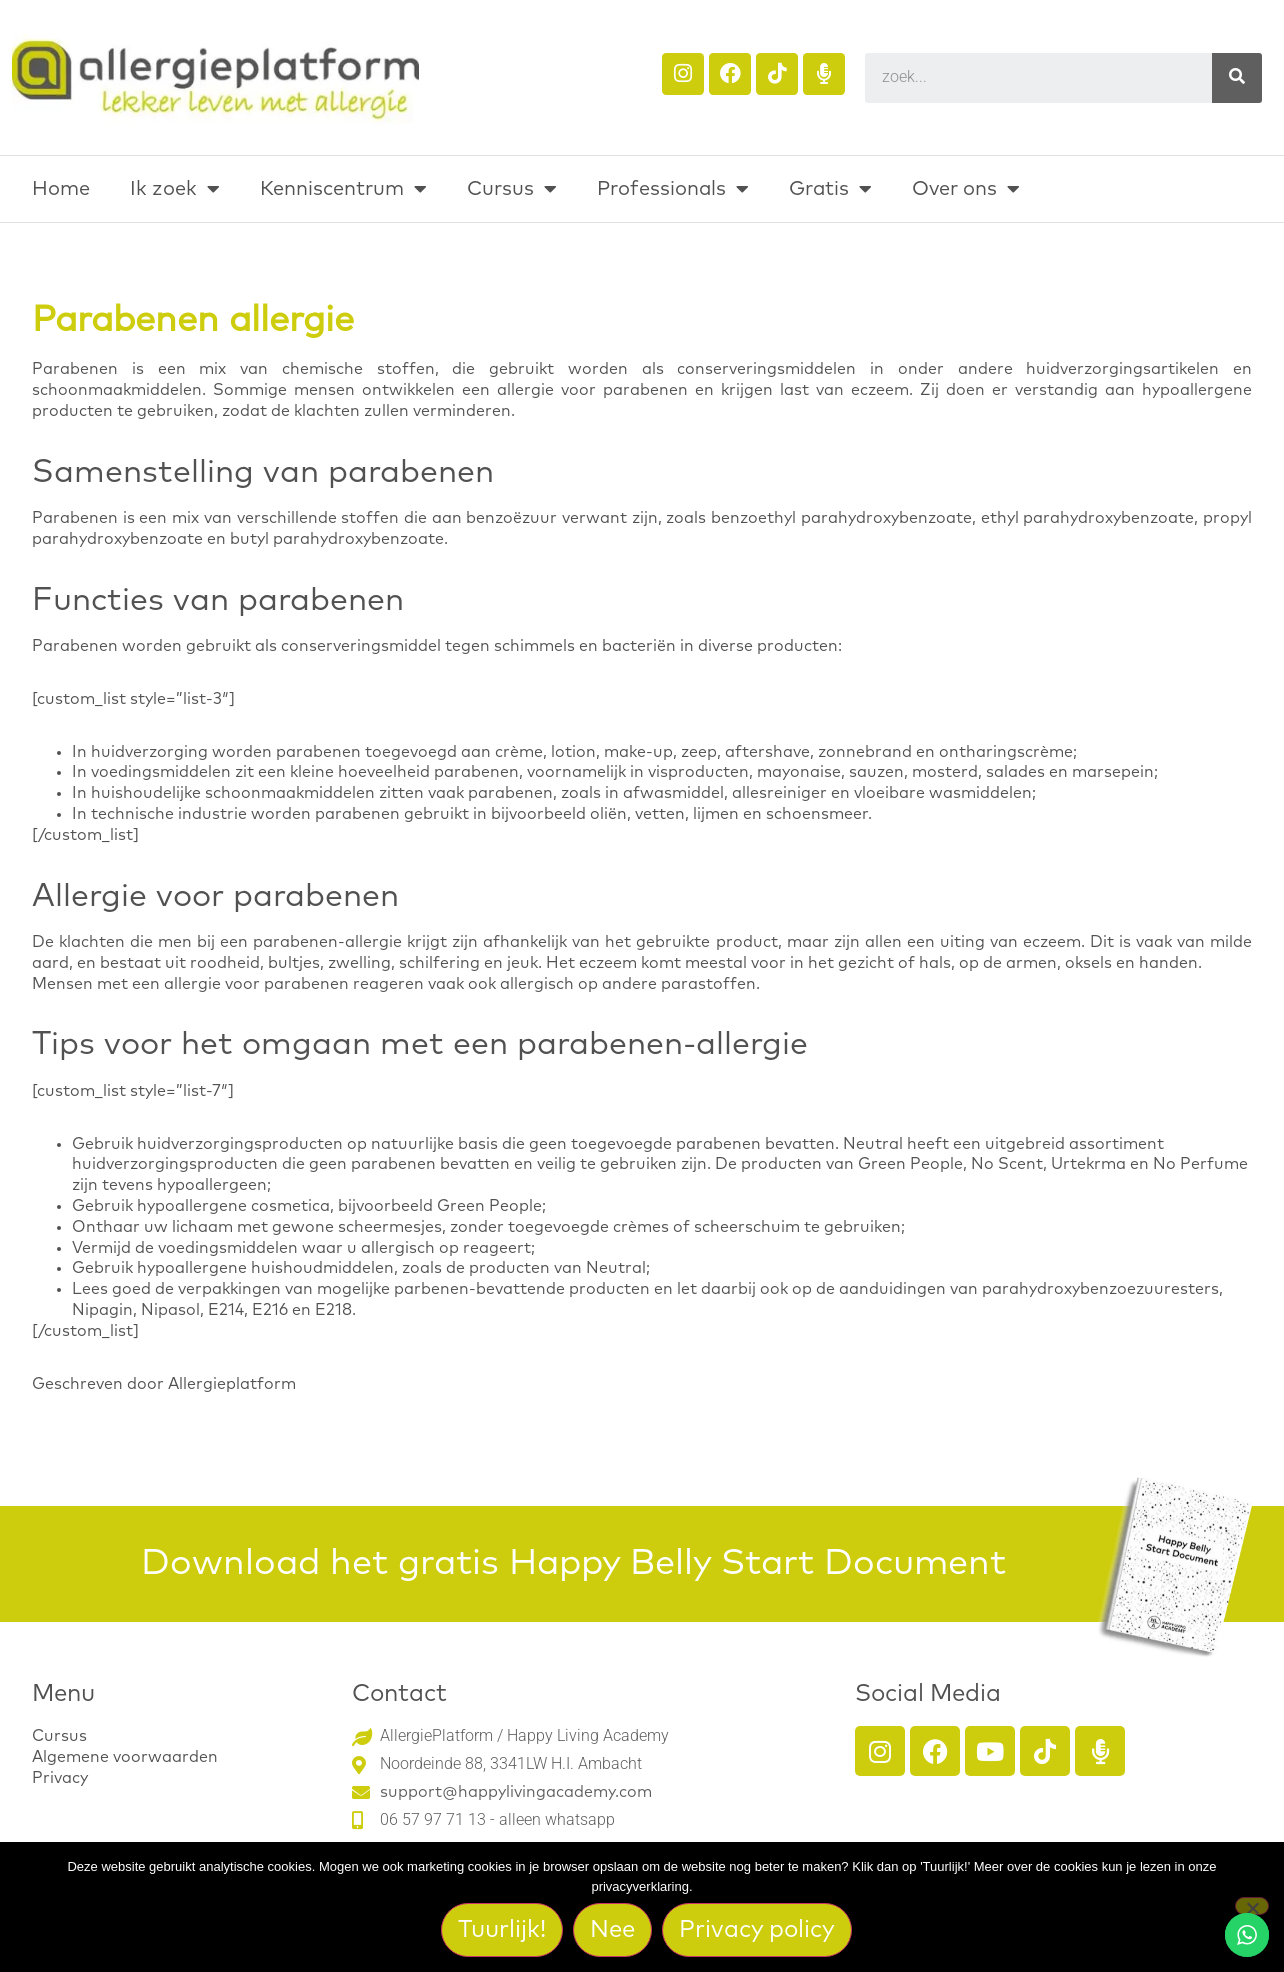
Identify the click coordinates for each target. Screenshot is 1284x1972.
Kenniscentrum (343, 189)
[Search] (1237, 78)
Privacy (60, 1778)
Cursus (512, 189)
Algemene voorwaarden (125, 1757)
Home (61, 189)
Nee (613, 1930)
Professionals (673, 189)
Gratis (830, 189)
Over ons (966, 189)
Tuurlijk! (503, 1930)
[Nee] (1252, 1906)
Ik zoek (175, 189)
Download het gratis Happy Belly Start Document (573, 1564)
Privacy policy (758, 1930)
